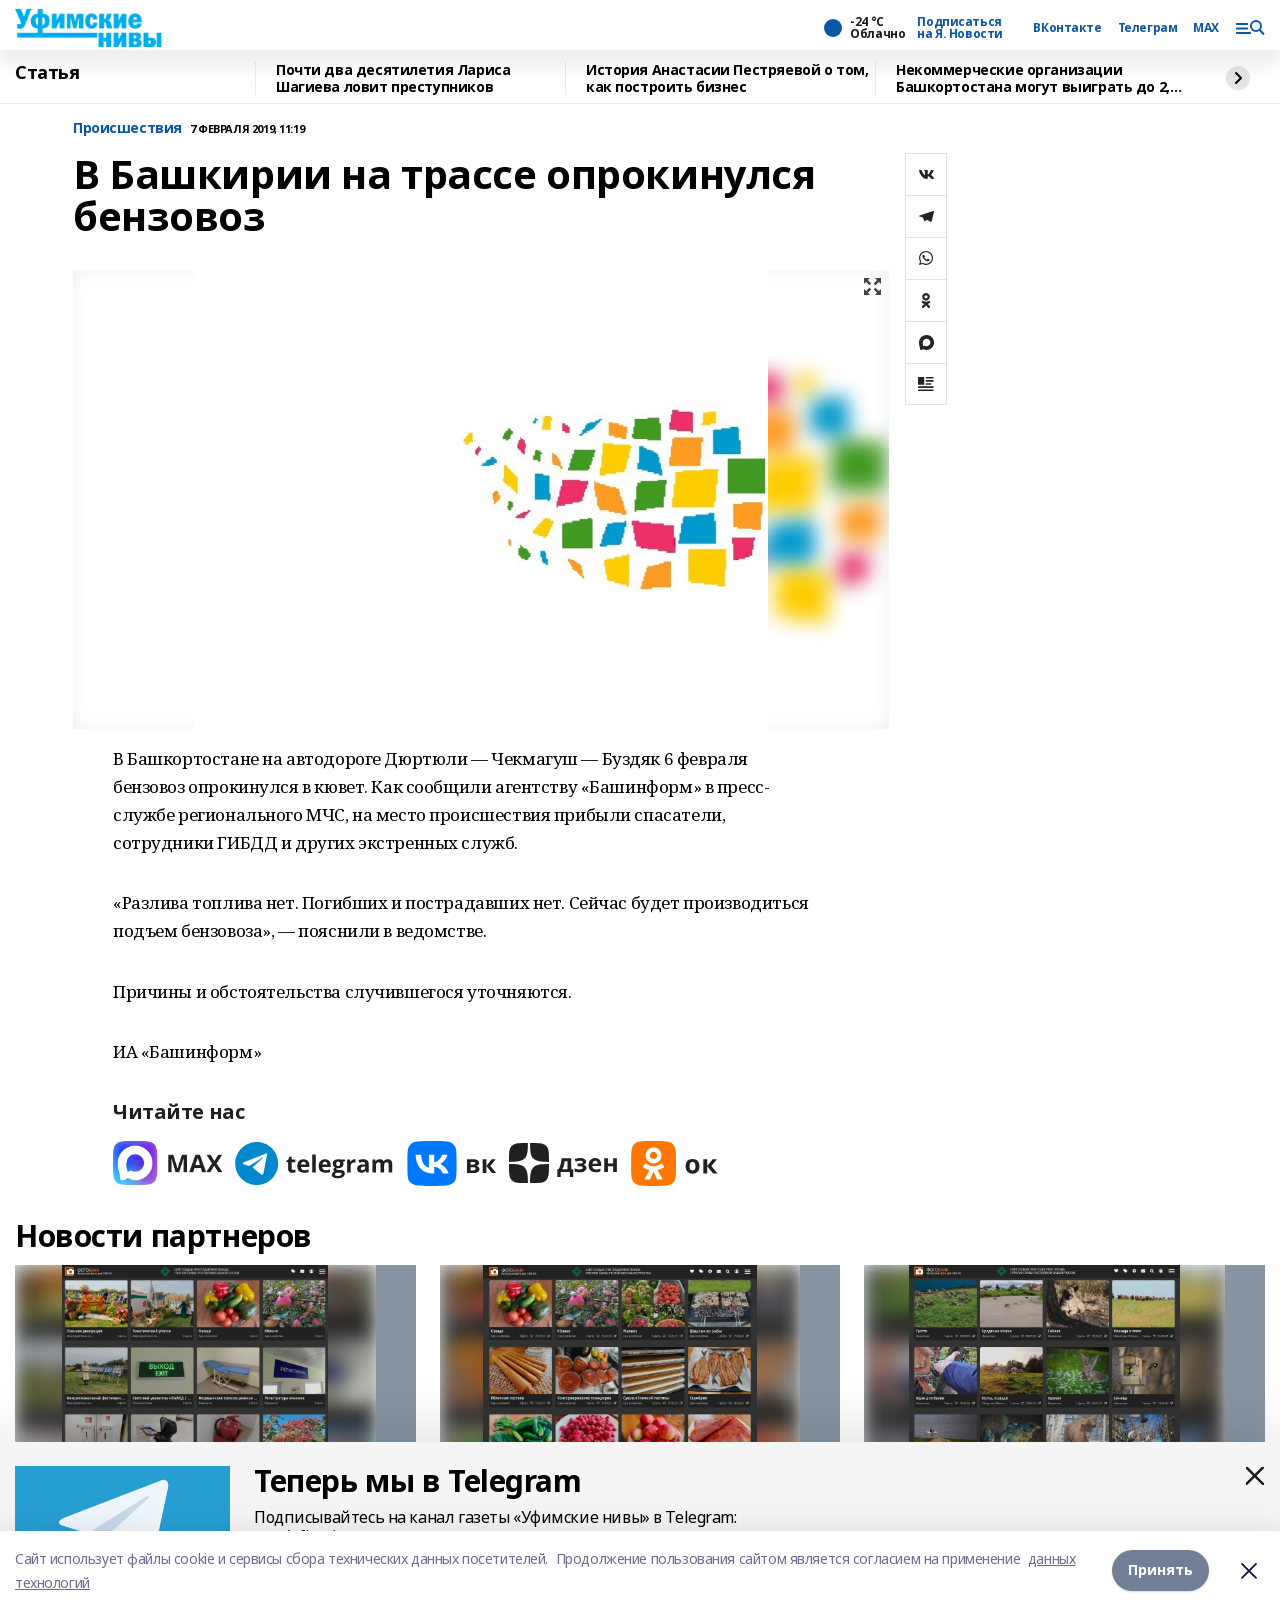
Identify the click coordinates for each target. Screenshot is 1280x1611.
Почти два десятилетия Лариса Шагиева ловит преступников (393, 78)
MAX (1206, 28)
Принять (1160, 1570)
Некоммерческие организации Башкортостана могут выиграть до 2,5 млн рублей (1036, 78)
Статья (47, 73)
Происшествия (127, 128)
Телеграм (1148, 28)
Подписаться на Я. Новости (960, 28)
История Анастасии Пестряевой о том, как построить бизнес (727, 78)
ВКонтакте (1067, 28)
